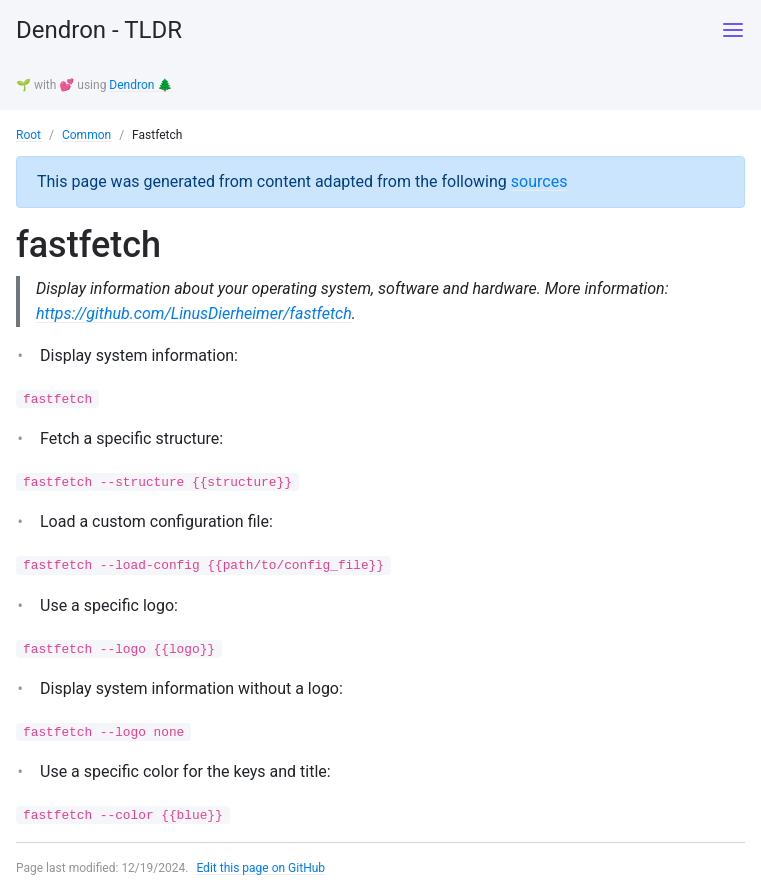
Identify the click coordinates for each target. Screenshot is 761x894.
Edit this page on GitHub (260, 868)
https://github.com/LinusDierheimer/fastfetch (194, 313)
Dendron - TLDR (99, 30)
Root (28, 135)
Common (86, 135)
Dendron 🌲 (140, 85)
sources (539, 181)
